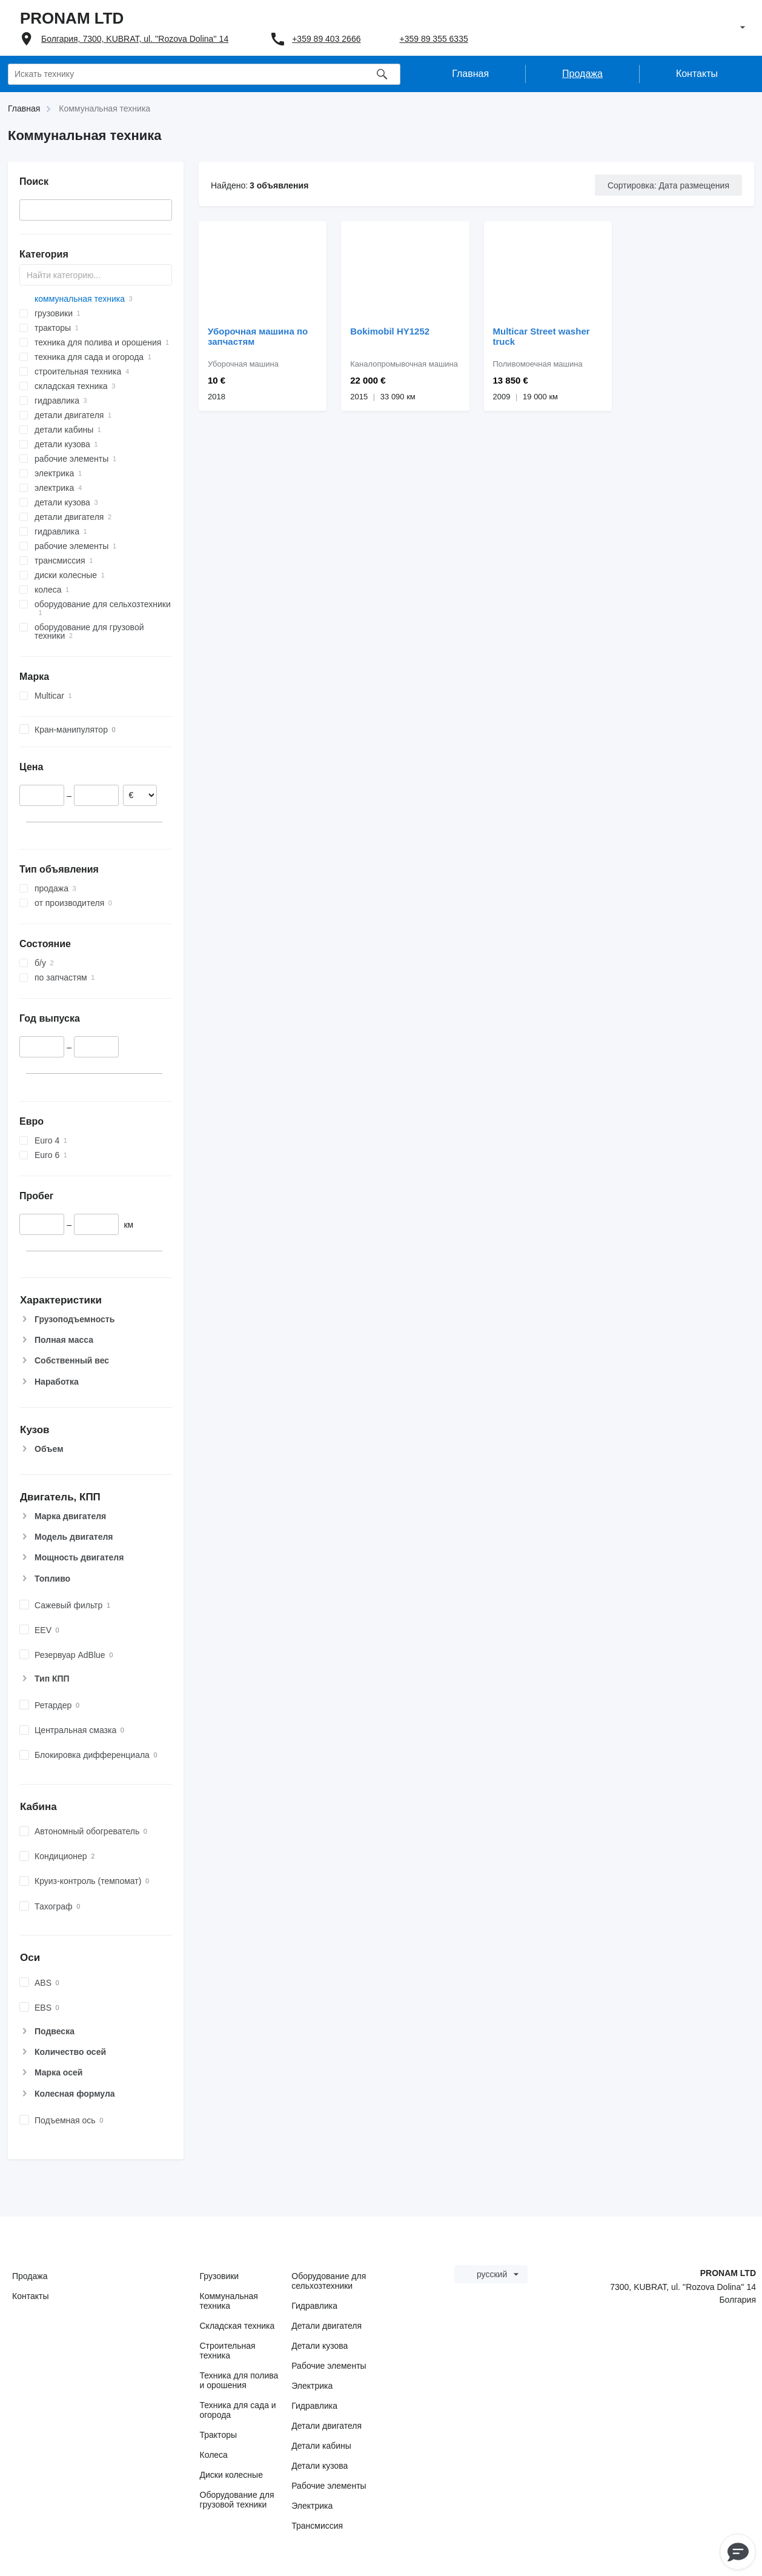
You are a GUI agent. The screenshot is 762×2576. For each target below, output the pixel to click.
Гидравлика (314, 2306)
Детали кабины (321, 2446)
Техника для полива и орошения (239, 2380)
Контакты (30, 2296)
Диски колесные (231, 2475)
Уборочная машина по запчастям (258, 336)
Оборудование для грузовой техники (237, 2499)
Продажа (29, 2276)
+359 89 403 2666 (326, 39)
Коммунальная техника (229, 2301)
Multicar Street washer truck (541, 336)
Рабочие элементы (328, 2366)
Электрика (312, 2386)
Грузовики (219, 2276)
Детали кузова (319, 2346)
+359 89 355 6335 (433, 39)
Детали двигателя (326, 2326)
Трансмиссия (317, 2526)
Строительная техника (228, 2350)
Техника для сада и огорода (238, 2410)
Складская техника (237, 2326)
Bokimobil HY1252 (389, 331)
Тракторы (218, 2435)
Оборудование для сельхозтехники (328, 2281)
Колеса (214, 2455)
